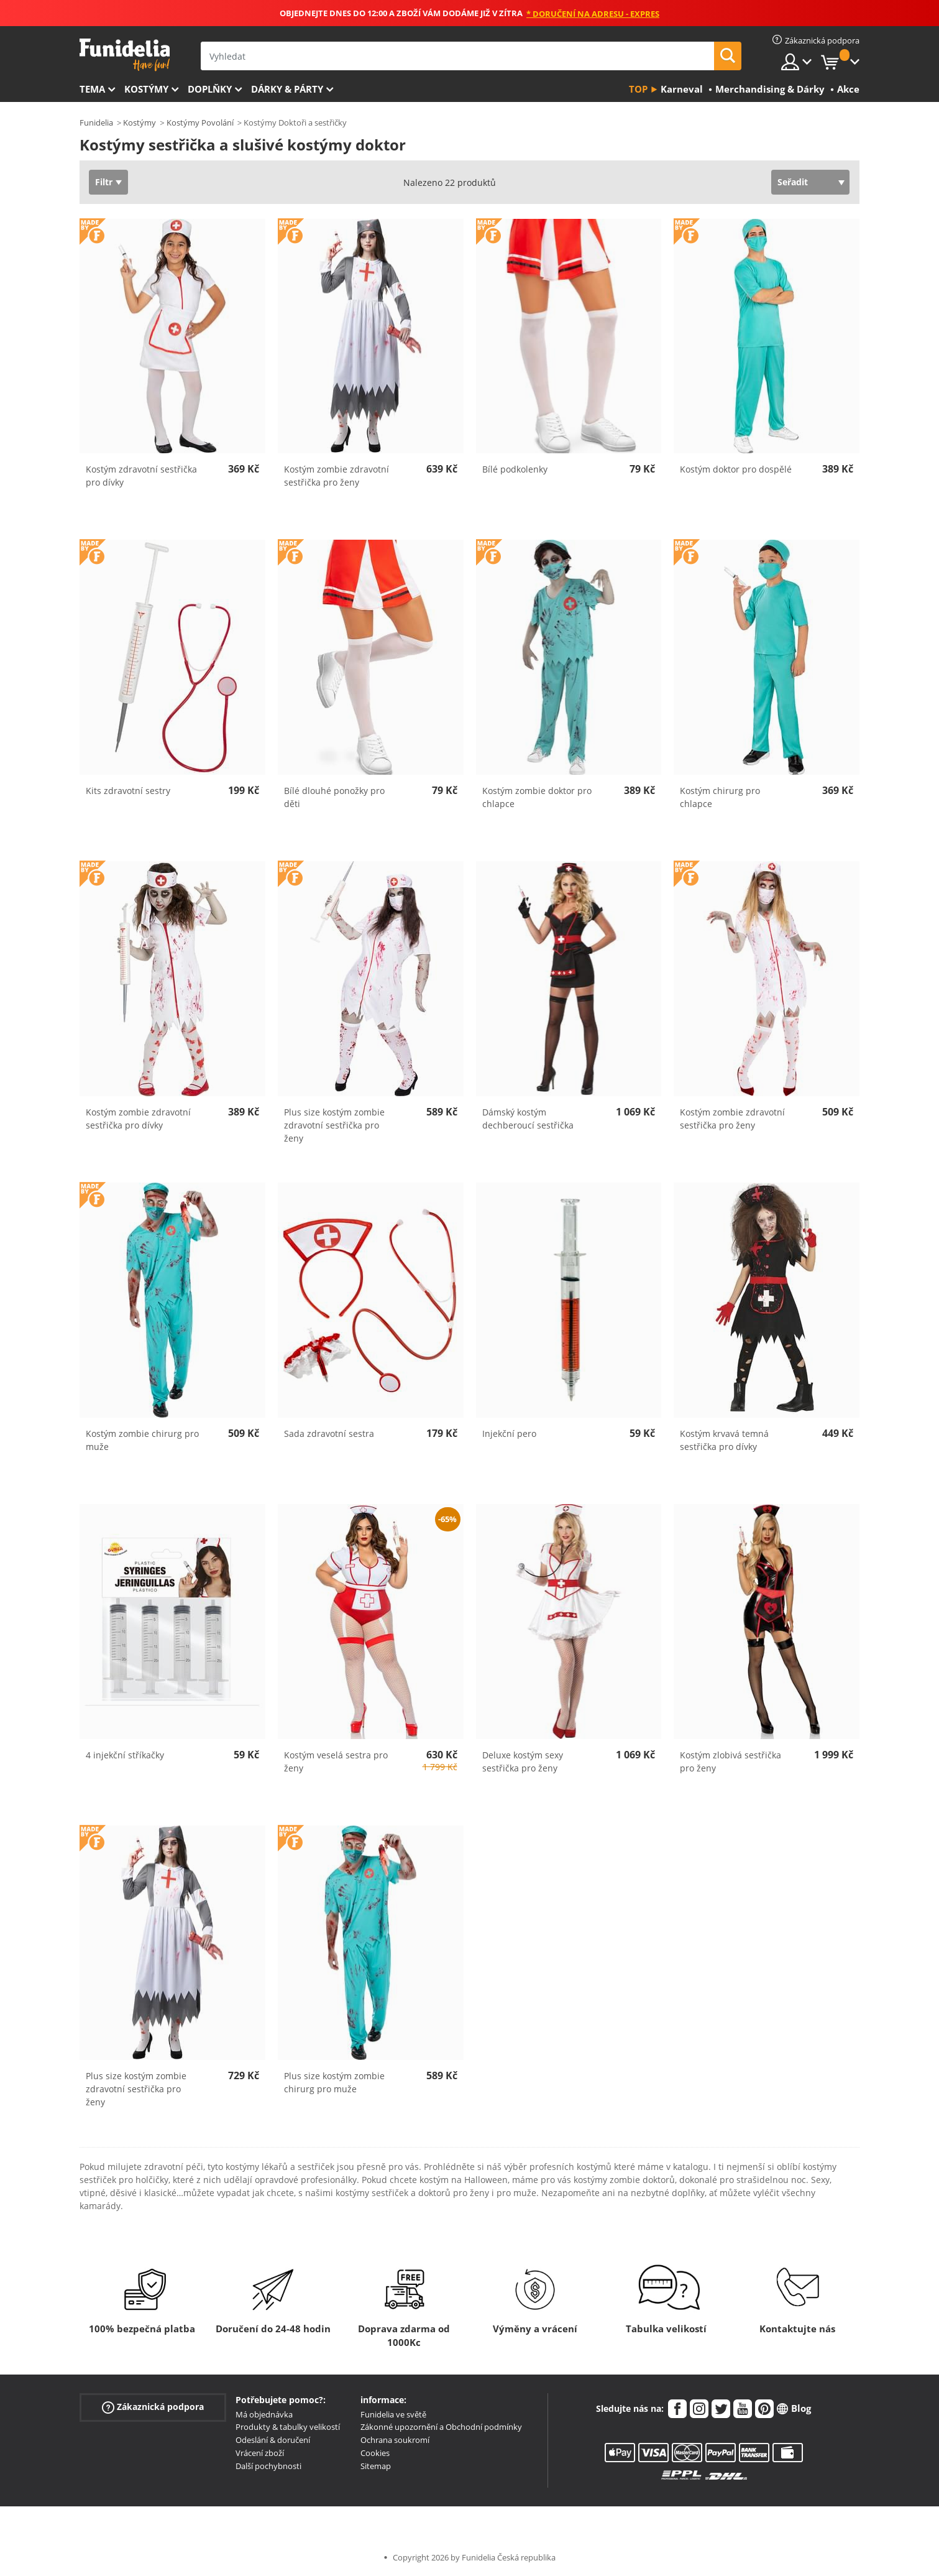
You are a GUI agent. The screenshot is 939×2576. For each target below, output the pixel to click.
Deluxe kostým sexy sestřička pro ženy (522, 1761)
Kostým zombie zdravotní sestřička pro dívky (138, 1118)
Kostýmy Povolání (200, 122)
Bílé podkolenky (514, 469)
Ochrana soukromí (394, 2439)
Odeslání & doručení (273, 2439)
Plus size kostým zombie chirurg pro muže (334, 2082)
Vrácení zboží (260, 2452)
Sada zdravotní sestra (329, 1433)
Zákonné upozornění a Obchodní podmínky (441, 2426)
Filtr (103, 182)
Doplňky (210, 89)
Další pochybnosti (268, 2466)
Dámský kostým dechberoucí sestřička (528, 1118)
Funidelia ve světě (393, 2414)
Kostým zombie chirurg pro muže (142, 1440)
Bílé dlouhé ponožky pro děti (334, 797)
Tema (92, 89)
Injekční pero (509, 1433)
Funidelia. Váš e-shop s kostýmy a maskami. (125, 55)
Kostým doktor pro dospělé (736, 469)
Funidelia (96, 122)
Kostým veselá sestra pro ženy (336, 1761)
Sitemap (375, 2466)
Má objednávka (264, 2414)
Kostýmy (146, 89)
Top (638, 89)
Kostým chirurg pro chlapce (720, 797)
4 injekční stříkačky (125, 1755)
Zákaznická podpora (153, 2406)
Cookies (375, 2452)
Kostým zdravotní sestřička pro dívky (141, 475)
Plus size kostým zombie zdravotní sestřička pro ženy (334, 1125)
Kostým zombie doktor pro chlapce (537, 797)
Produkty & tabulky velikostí (288, 2426)
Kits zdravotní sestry (128, 790)
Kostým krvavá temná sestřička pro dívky (724, 1440)
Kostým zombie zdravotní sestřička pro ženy (336, 475)
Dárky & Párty (287, 89)
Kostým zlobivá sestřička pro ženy (730, 1761)
